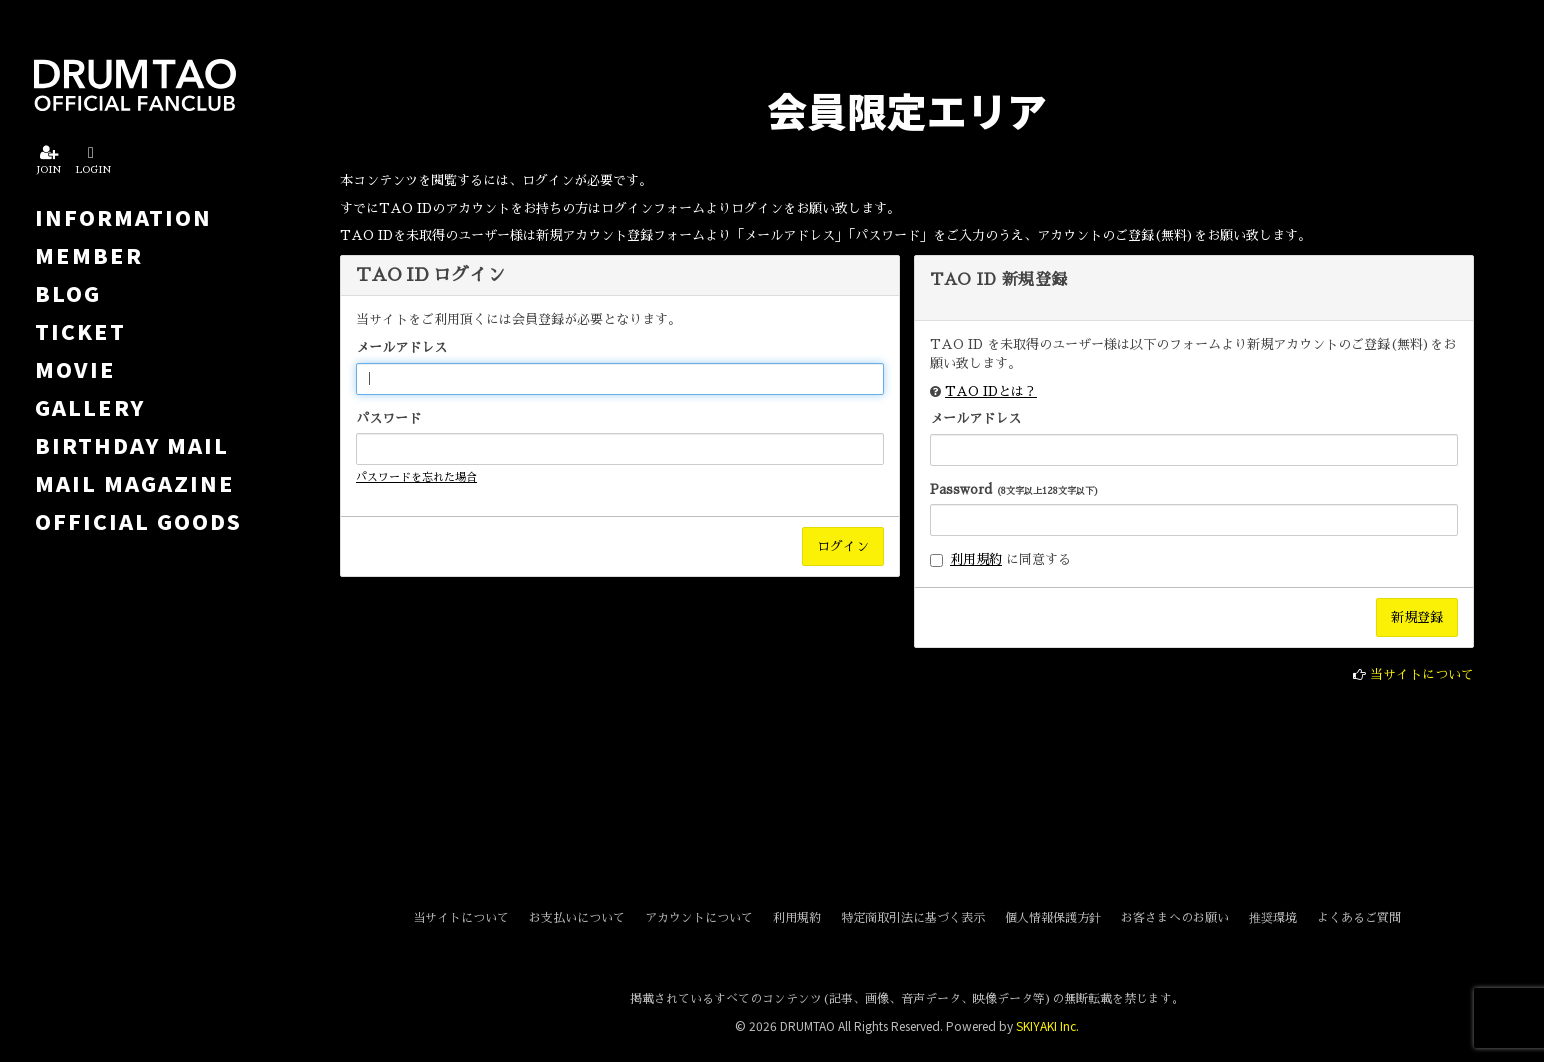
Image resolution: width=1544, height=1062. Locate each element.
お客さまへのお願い (1175, 918)
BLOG (68, 293)
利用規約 (976, 559)
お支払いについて (577, 918)
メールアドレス (401, 347)
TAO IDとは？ (991, 391)
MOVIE (75, 369)
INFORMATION (123, 217)
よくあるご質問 (1359, 918)
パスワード (388, 418)
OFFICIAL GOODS (138, 521)
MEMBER (89, 255)
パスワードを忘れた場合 (416, 477)
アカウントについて (699, 918)
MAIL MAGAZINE (135, 483)
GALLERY (90, 407)
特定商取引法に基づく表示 (913, 918)
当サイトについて (1422, 674)
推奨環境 (1273, 918)
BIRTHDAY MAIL (132, 445)
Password (1014, 489)
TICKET (80, 331)
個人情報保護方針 (1053, 918)
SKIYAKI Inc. (1047, 1025)
